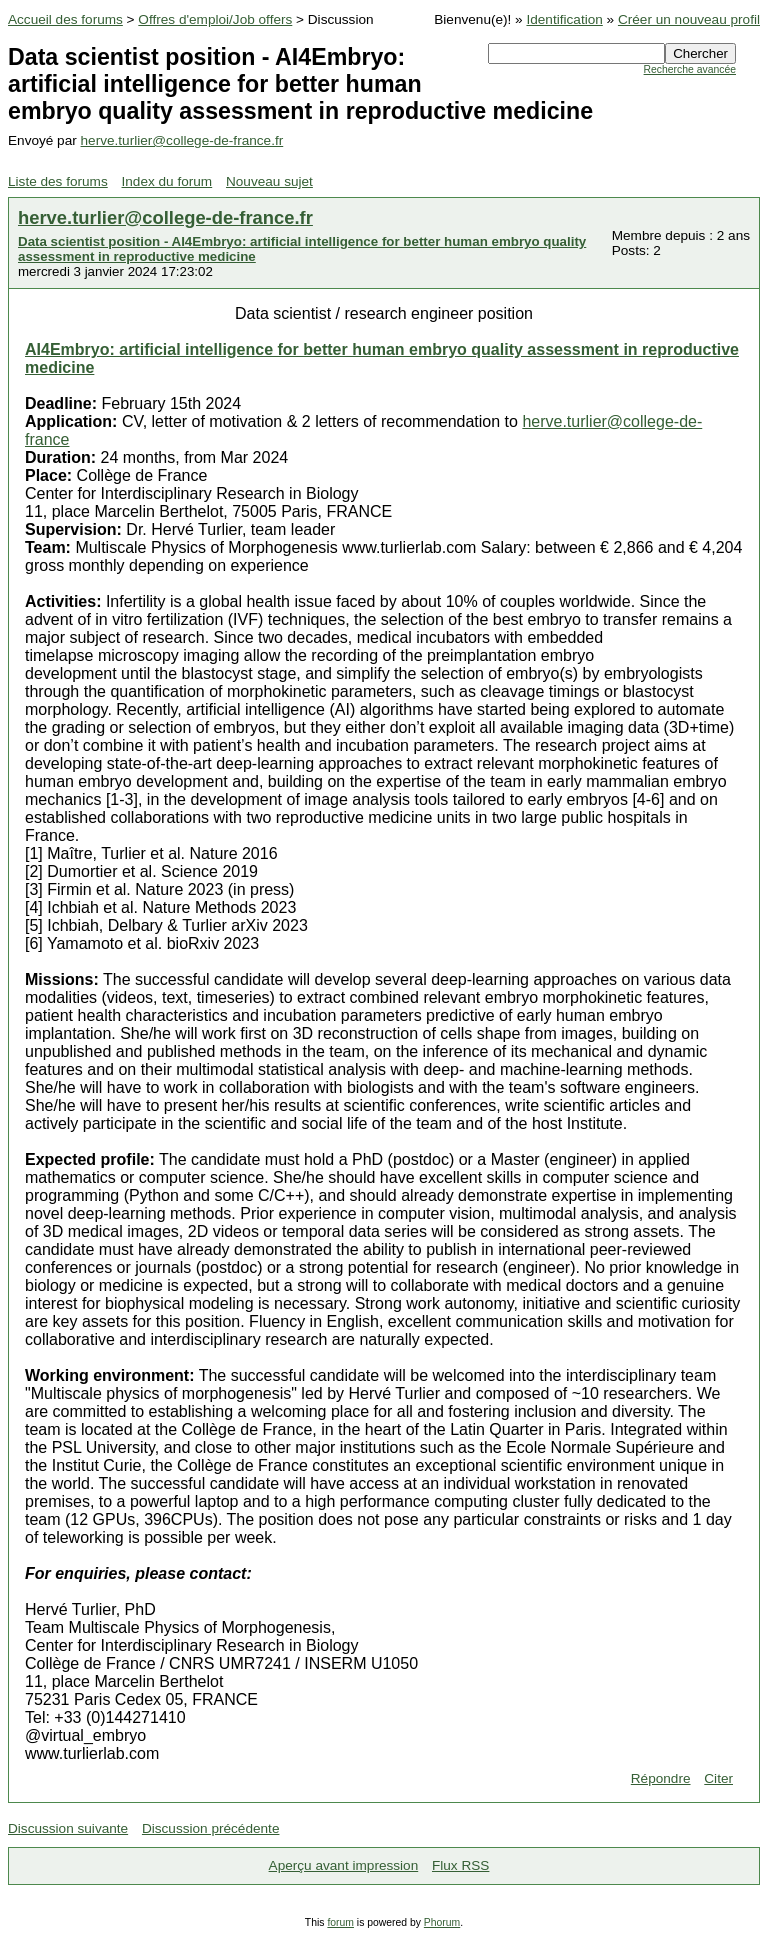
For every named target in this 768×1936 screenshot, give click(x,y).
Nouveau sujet (269, 181)
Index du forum (167, 181)
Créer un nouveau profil (689, 19)
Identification (564, 19)
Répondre (661, 1778)
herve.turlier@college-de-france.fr (182, 140)
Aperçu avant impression (344, 1865)
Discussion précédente (211, 1828)
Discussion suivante (68, 1828)
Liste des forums (58, 181)
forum (340, 1922)
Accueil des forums (65, 19)
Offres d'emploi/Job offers (215, 19)
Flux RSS (460, 1865)
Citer (718, 1778)
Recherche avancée (690, 69)
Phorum (442, 1922)
